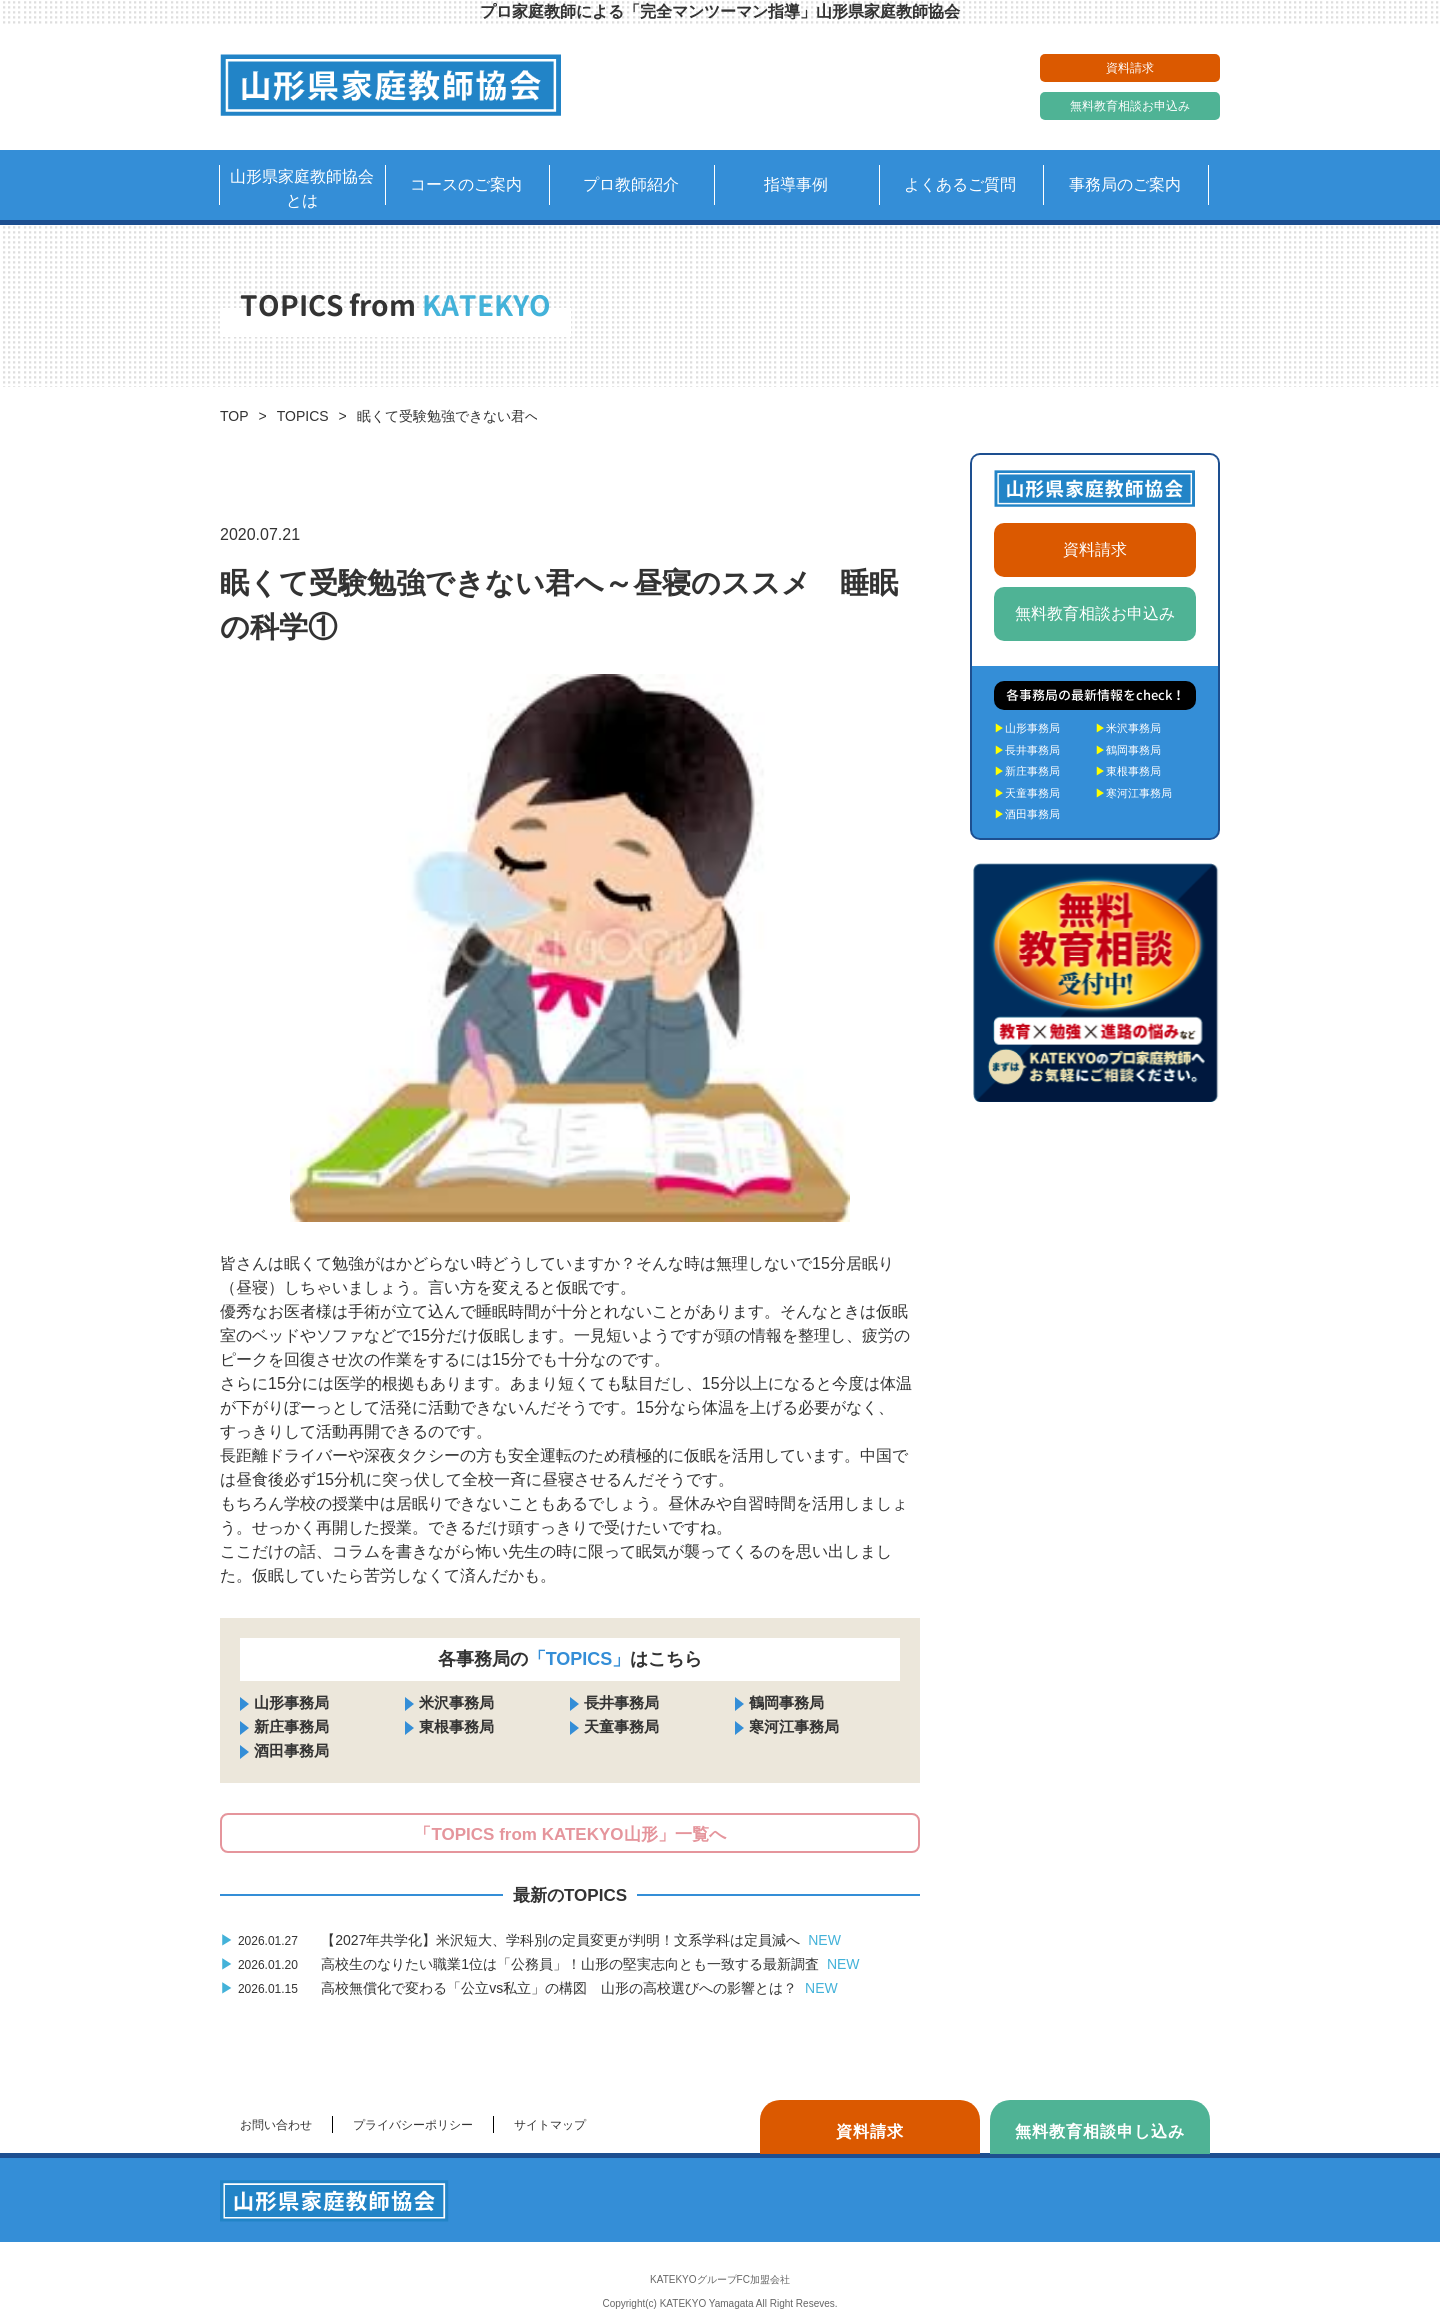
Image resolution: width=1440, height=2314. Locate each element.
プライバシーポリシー (413, 2125)
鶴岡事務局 (786, 1702)
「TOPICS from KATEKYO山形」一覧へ (569, 1834)
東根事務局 (456, 1726)
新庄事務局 (291, 1726)
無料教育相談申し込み (1100, 2131)
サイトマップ (550, 2125)
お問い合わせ (276, 2125)
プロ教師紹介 (631, 184)
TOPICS (303, 416)
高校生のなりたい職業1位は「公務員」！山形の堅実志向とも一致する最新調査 (540, 1964)
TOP (234, 416)
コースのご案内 (466, 184)
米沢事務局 (456, 1702)
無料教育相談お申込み (1130, 106)
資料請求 (1130, 68)
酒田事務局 (291, 1750)
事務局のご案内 (1125, 184)
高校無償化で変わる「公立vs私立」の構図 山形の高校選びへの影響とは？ (529, 1988)
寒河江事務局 (794, 1726)
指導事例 (796, 184)
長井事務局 (621, 1702)
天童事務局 (621, 1726)
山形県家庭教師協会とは (302, 188)
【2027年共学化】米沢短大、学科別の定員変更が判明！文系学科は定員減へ (530, 1940)
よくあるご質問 (960, 184)
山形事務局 (291, 1702)
